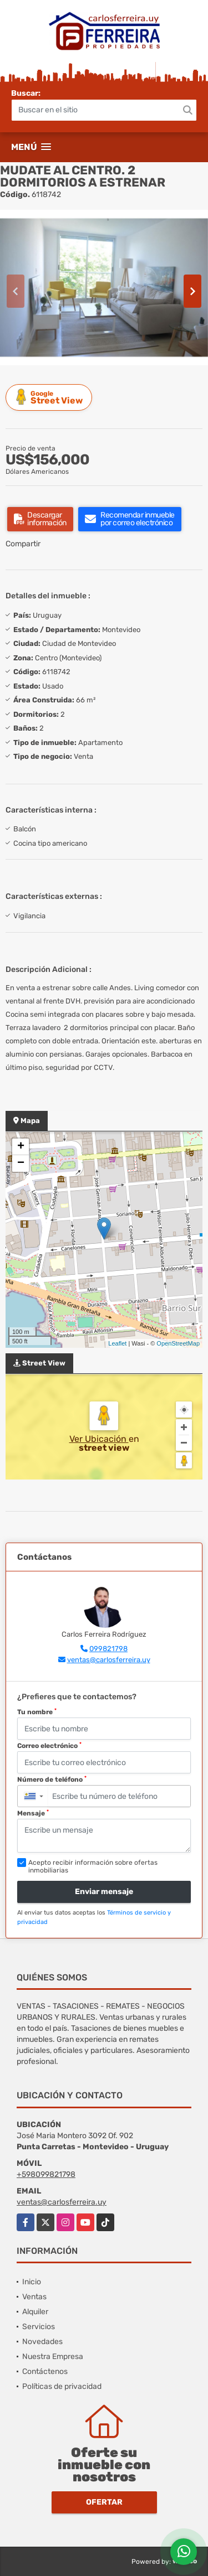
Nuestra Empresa (52, 2356)
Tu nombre (37, 1712)
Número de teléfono (52, 1779)
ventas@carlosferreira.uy (108, 1660)
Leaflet (117, 1343)
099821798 (108, 1648)
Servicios (38, 2326)
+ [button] (20, 1147)
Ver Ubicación (99, 1439)
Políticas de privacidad (62, 2386)
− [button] (20, 1163)
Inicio (31, 2282)
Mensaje (33, 1813)
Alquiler (35, 2311)
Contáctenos (45, 2371)
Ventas (34, 2296)
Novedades (42, 2341)
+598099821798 (46, 2174)
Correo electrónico (49, 1745)
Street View (50, 397)
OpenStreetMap (178, 1343)
